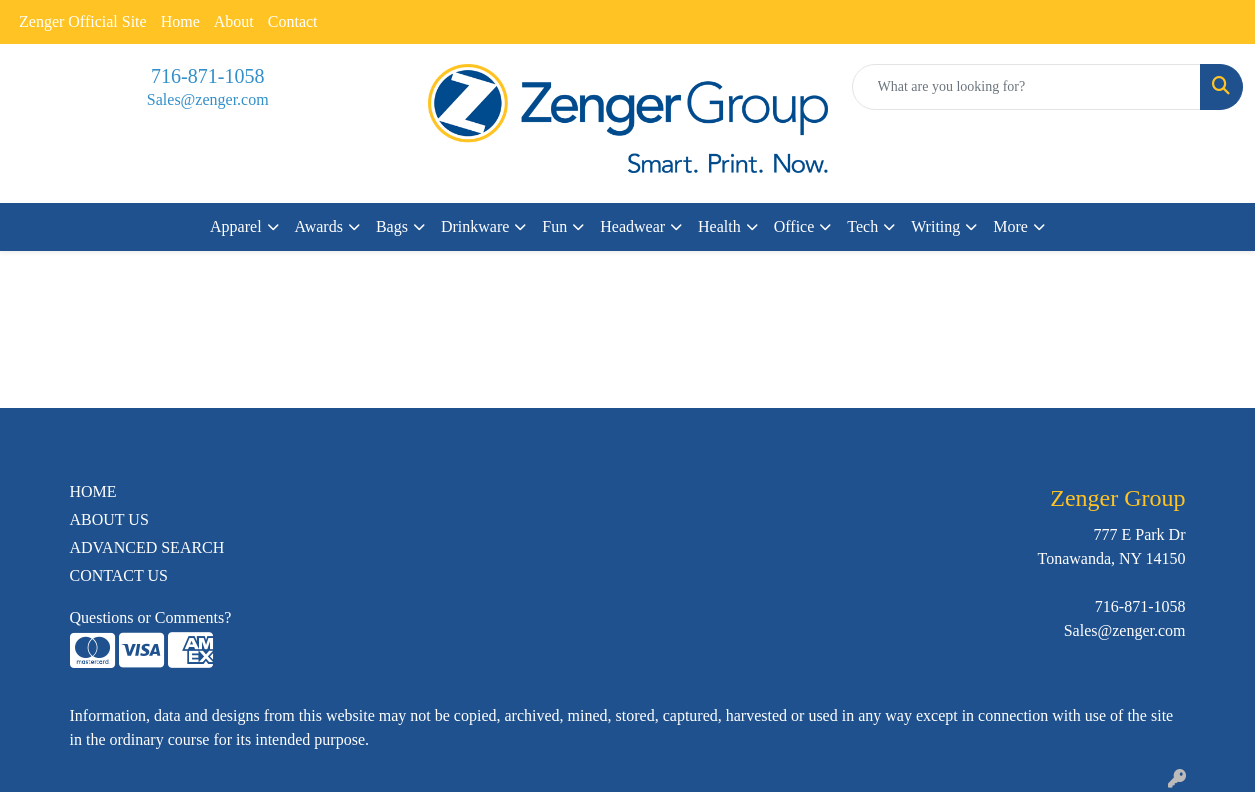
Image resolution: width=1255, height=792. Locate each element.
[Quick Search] (1027, 87)
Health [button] (719, 226)
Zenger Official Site (83, 21)
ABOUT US (109, 519)
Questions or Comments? (151, 617)
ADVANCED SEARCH (147, 547)
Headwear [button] (632, 226)
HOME (93, 491)
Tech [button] (862, 226)
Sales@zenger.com (208, 99)
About (234, 21)
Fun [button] (554, 226)
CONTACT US (119, 575)
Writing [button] (935, 226)
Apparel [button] (236, 226)
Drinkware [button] (475, 226)
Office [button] (794, 226)
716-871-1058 (207, 76)
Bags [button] (392, 226)
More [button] (1010, 226)
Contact (293, 21)
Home (180, 21)
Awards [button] (319, 226)
